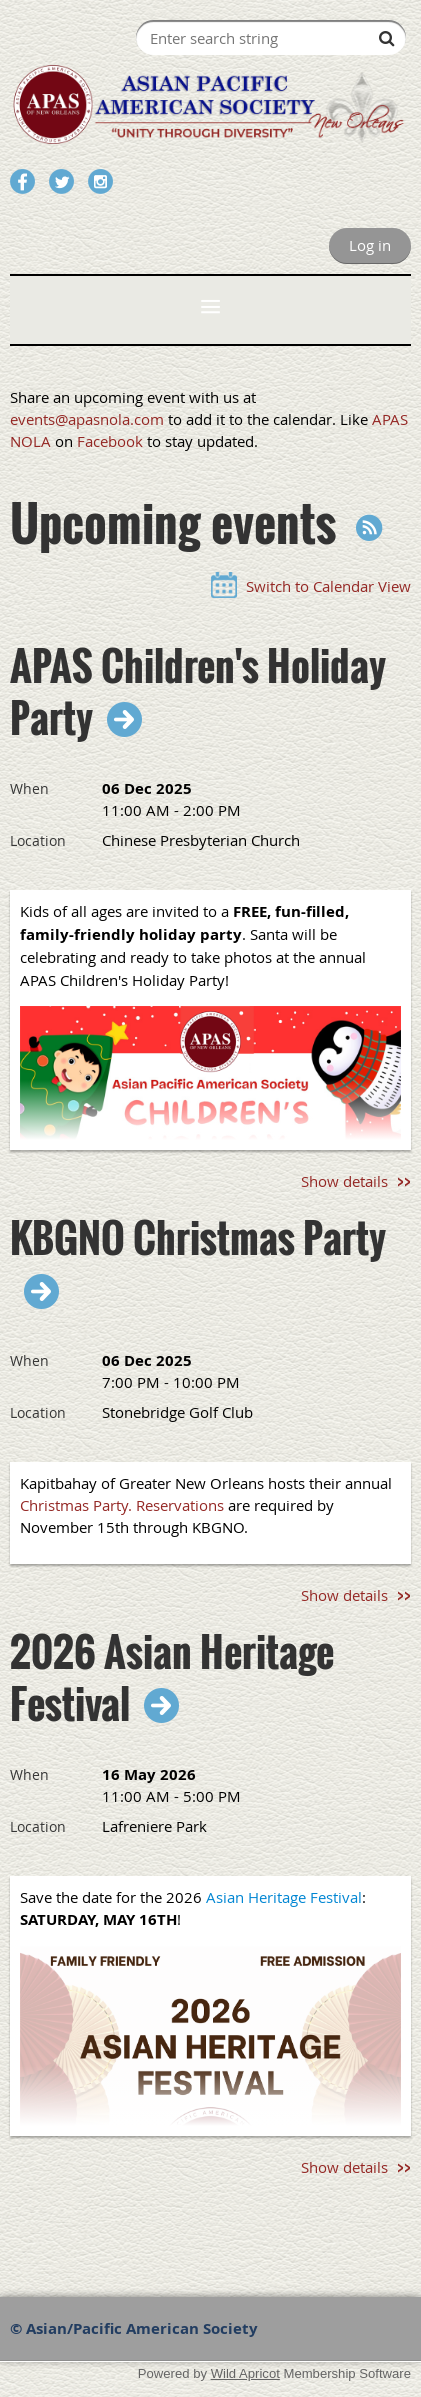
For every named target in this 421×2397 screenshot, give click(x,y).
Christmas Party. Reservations (122, 1505)
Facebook (110, 441)
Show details (344, 1181)
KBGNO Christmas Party (198, 1239)
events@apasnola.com (87, 419)
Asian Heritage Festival (284, 1897)
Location (38, 840)
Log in (370, 245)
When (29, 788)
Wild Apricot (245, 2373)
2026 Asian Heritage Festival (172, 1677)
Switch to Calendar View (328, 586)
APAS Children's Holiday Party (198, 691)
